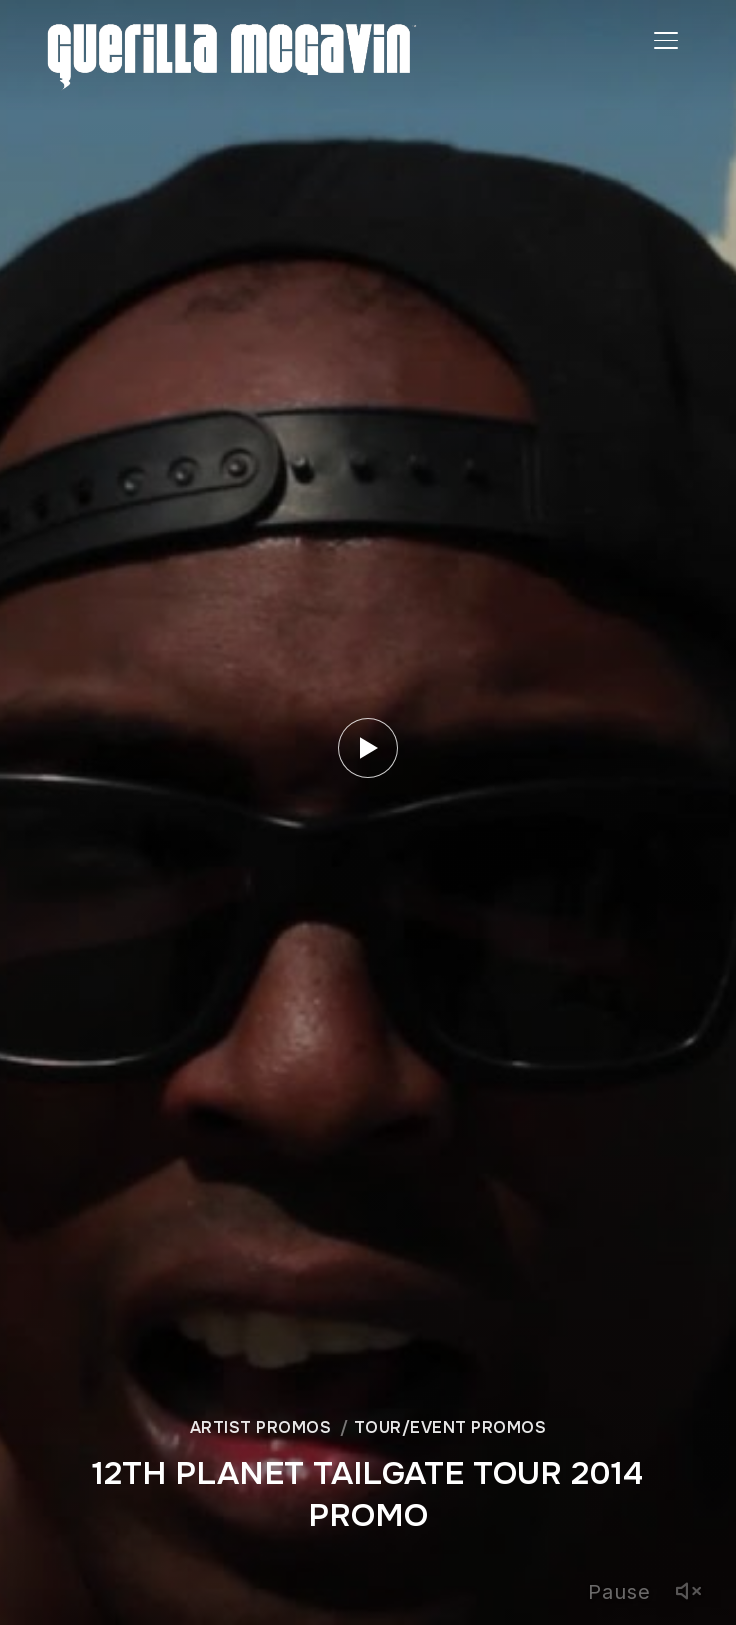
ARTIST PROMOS (261, 1427)
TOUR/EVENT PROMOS (450, 1427)
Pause (619, 1592)
